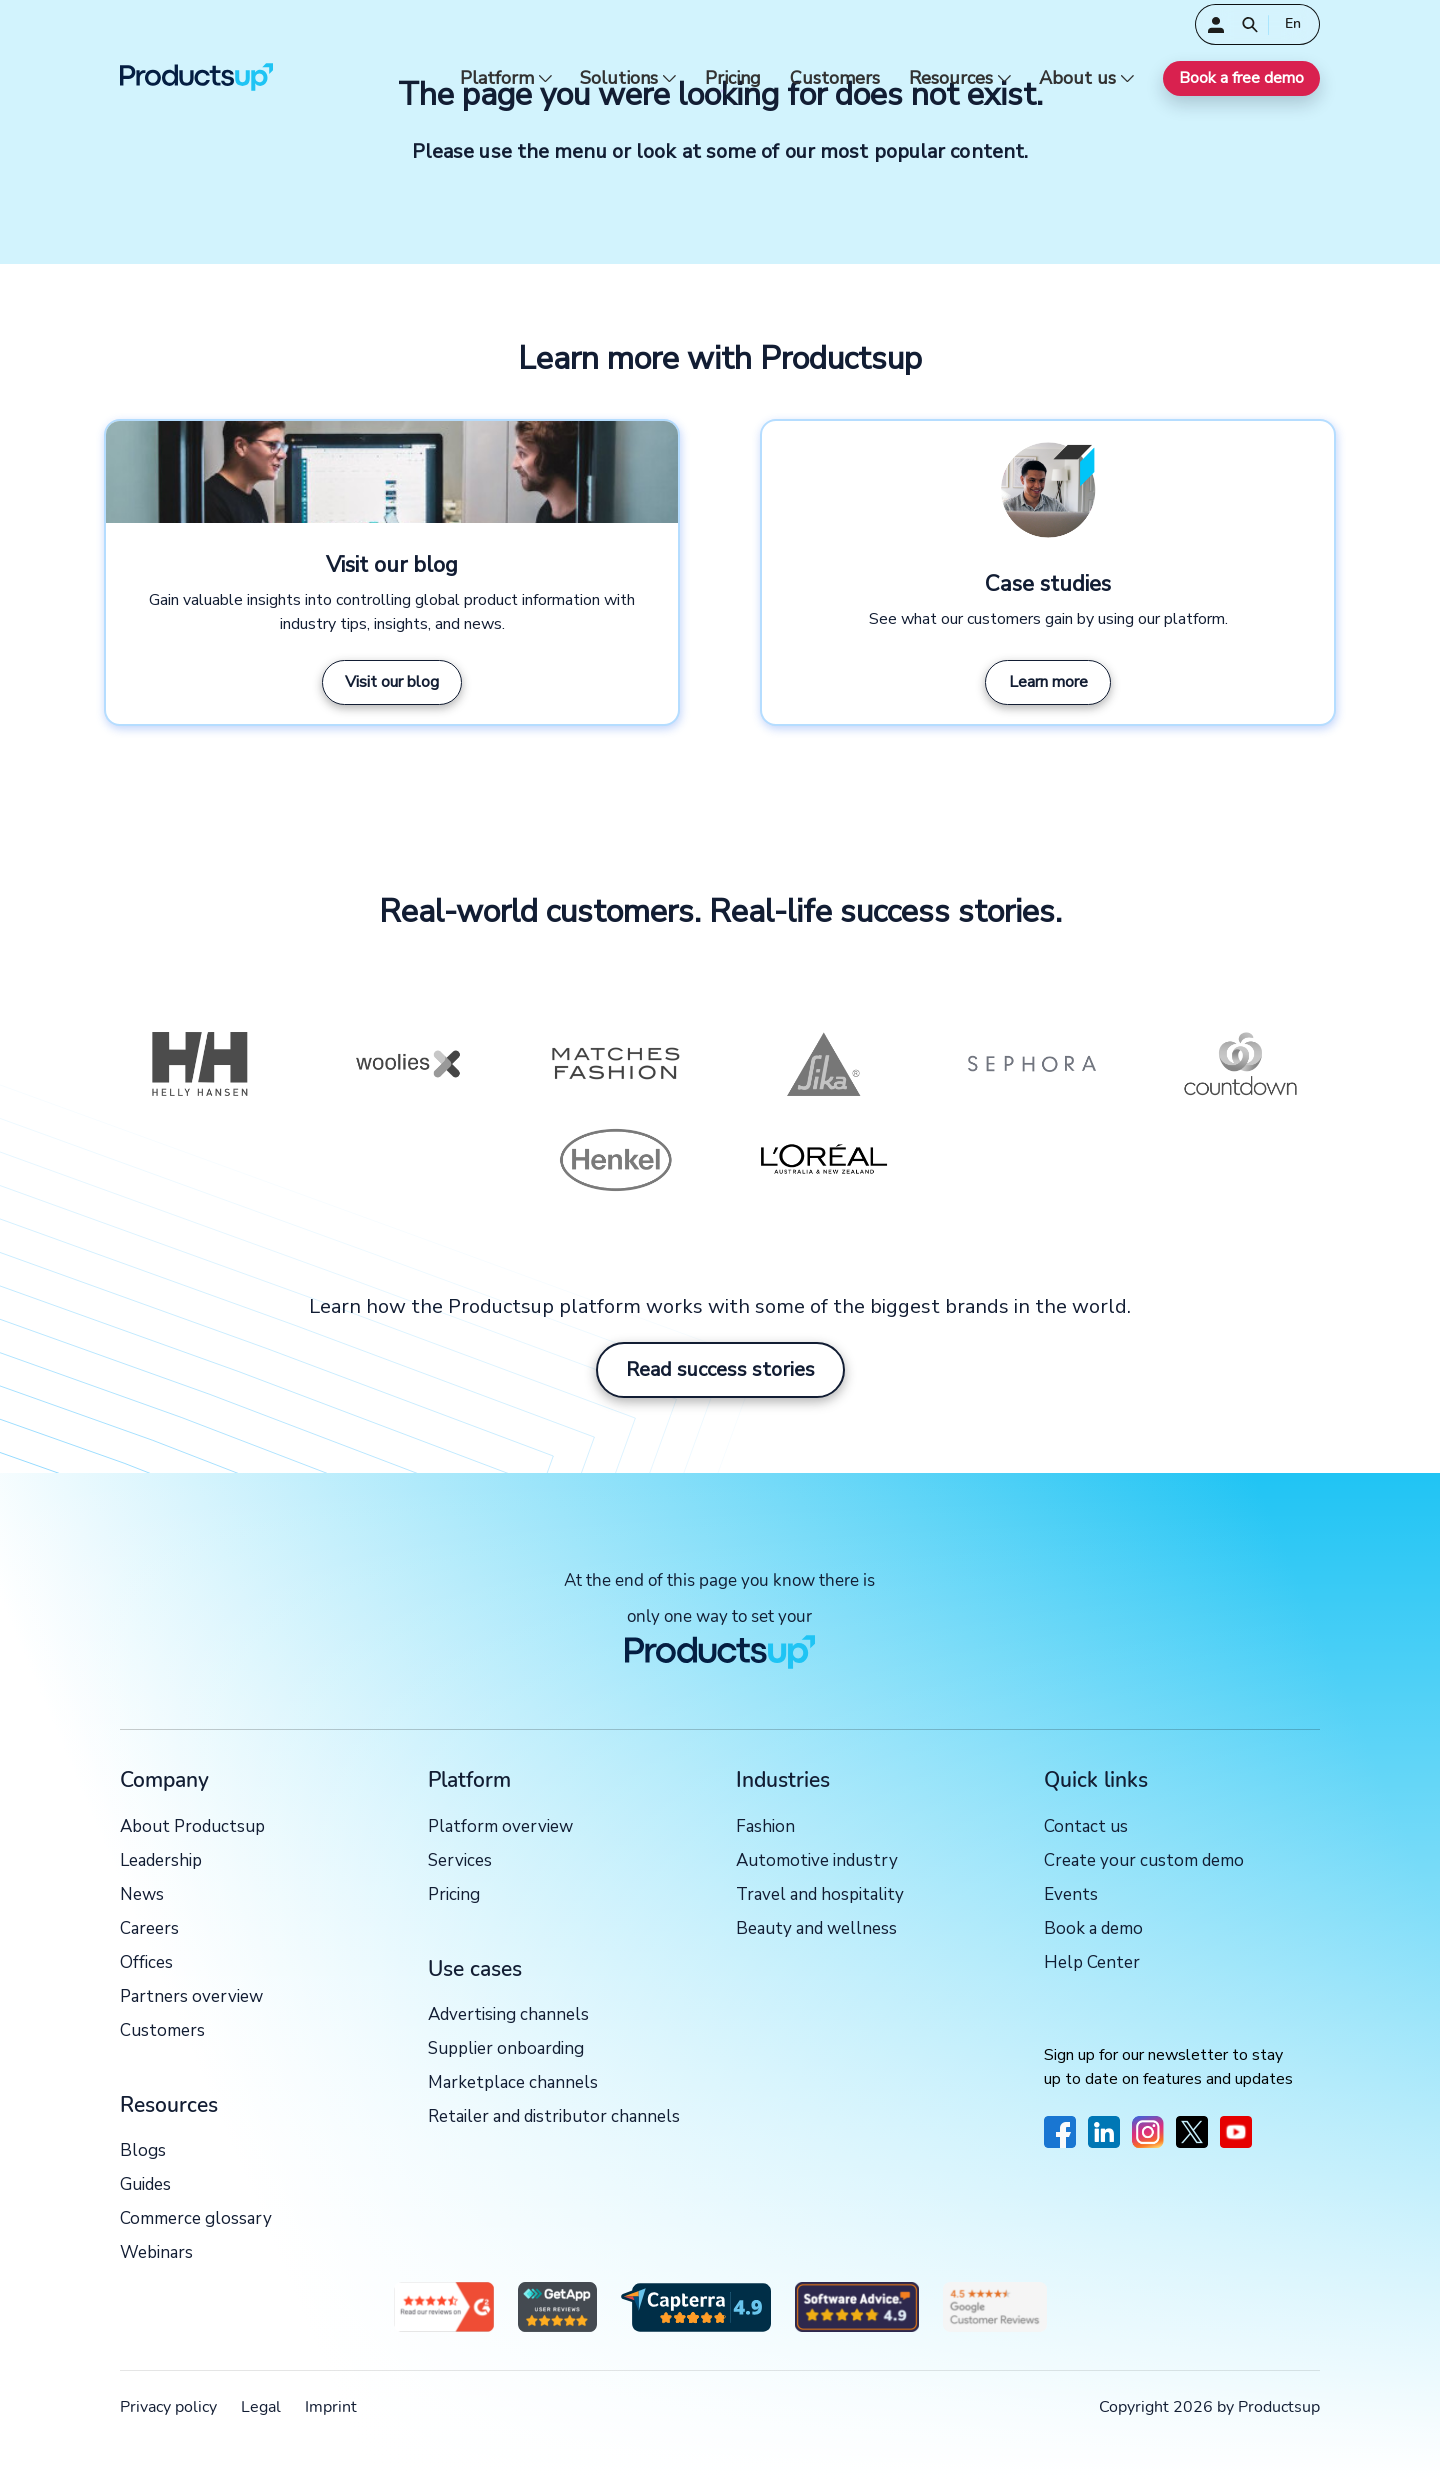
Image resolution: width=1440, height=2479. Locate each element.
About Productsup (192, 1827)
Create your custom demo (1144, 1861)
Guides (145, 2185)
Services (460, 1861)
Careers (149, 1929)
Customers (835, 78)
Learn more (1048, 682)
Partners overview (191, 1997)
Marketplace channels (513, 2083)
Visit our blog (392, 682)
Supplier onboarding (506, 2049)
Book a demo (1093, 1929)
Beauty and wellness (816, 1929)
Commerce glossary (196, 2219)
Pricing (733, 78)
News (142, 1895)
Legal (261, 2407)
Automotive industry (817, 1861)
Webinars (156, 2253)
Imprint (331, 2407)
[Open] (1250, 25)
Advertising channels (508, 2015)
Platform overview (500, 1827)
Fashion (765, 1827)
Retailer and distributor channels (554, 2117)
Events (1071, 1895)
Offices (146, 1963)
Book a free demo (1241, 78)
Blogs (143, 2151)
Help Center (1092, 1963)
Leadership (161, 1861)
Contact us (1086, 1827)
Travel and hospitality (820, 1895)
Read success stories (720, 1369)
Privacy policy (168, 2407)
